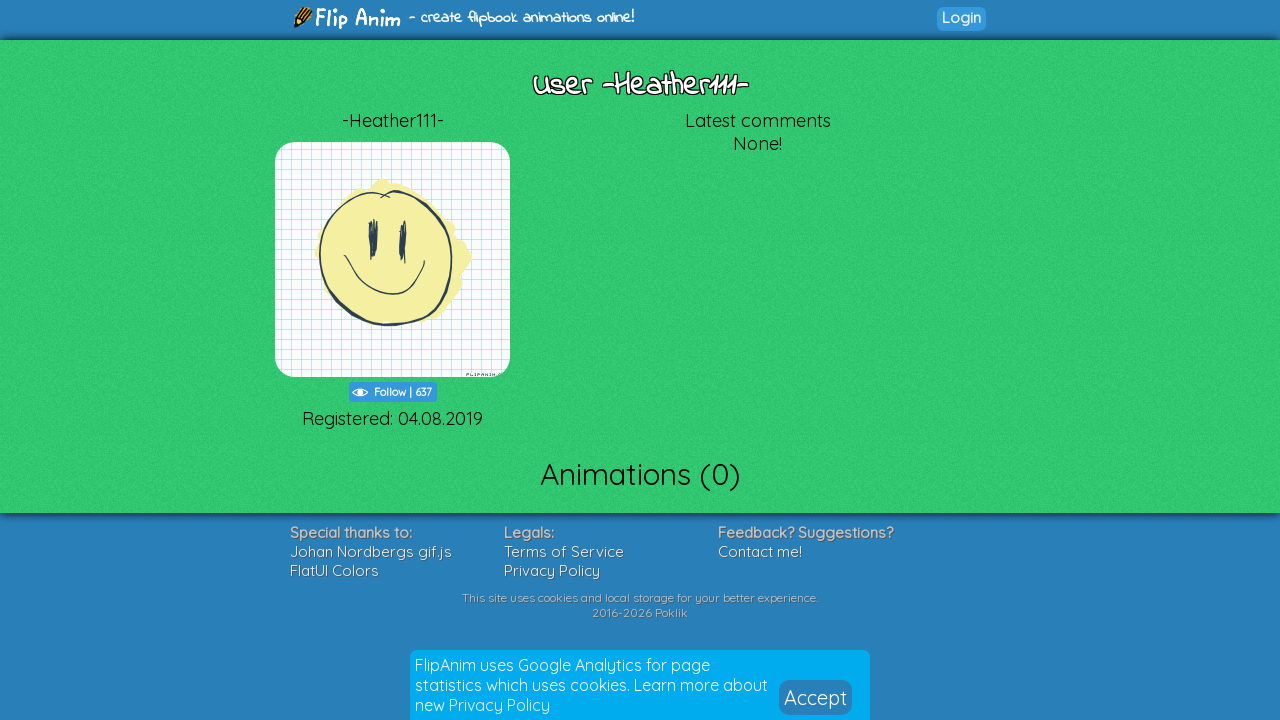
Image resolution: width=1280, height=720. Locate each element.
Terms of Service (564, 551)
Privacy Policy (499, 705)
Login (961, 17)
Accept (815, 697)
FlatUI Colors (334, 570)
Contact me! (760, 551)
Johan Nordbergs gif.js (371, 551)
